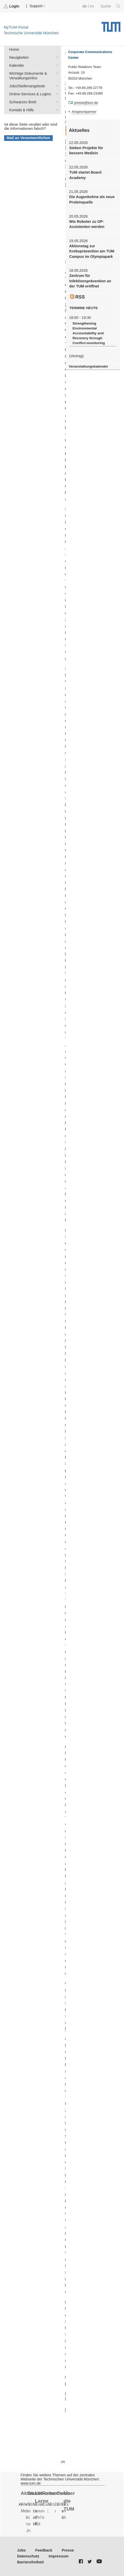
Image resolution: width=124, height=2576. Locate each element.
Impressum (58, 2556)
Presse (68, 2550)
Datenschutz (28, 2556)
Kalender (56, 65)
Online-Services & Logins (56, 93)
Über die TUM (69, 2501)
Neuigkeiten (56, 57)
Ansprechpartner (84, 112)
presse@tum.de (86, 103)
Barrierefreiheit (30, 2562)
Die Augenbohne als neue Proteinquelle (91, 199)
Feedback (43, 2550)
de (84, 6)
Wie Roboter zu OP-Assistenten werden (86, 224)
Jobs (21, 2550)
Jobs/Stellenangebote (56, 85)
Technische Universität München (111, 25)
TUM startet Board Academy (85, 175)
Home (14, 49)
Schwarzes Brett (56, 101)
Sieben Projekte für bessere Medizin (86, 150)
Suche (110, 6)
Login (12, 6)
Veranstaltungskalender (88, 366)
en (92, 6)
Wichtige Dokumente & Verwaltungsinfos (56, 73)
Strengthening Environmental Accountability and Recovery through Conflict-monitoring (89, 333)
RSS (77, 297)
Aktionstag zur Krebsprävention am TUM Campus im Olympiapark (91, 251)
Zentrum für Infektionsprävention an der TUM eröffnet (90, 281)
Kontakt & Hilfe (56, 109)
